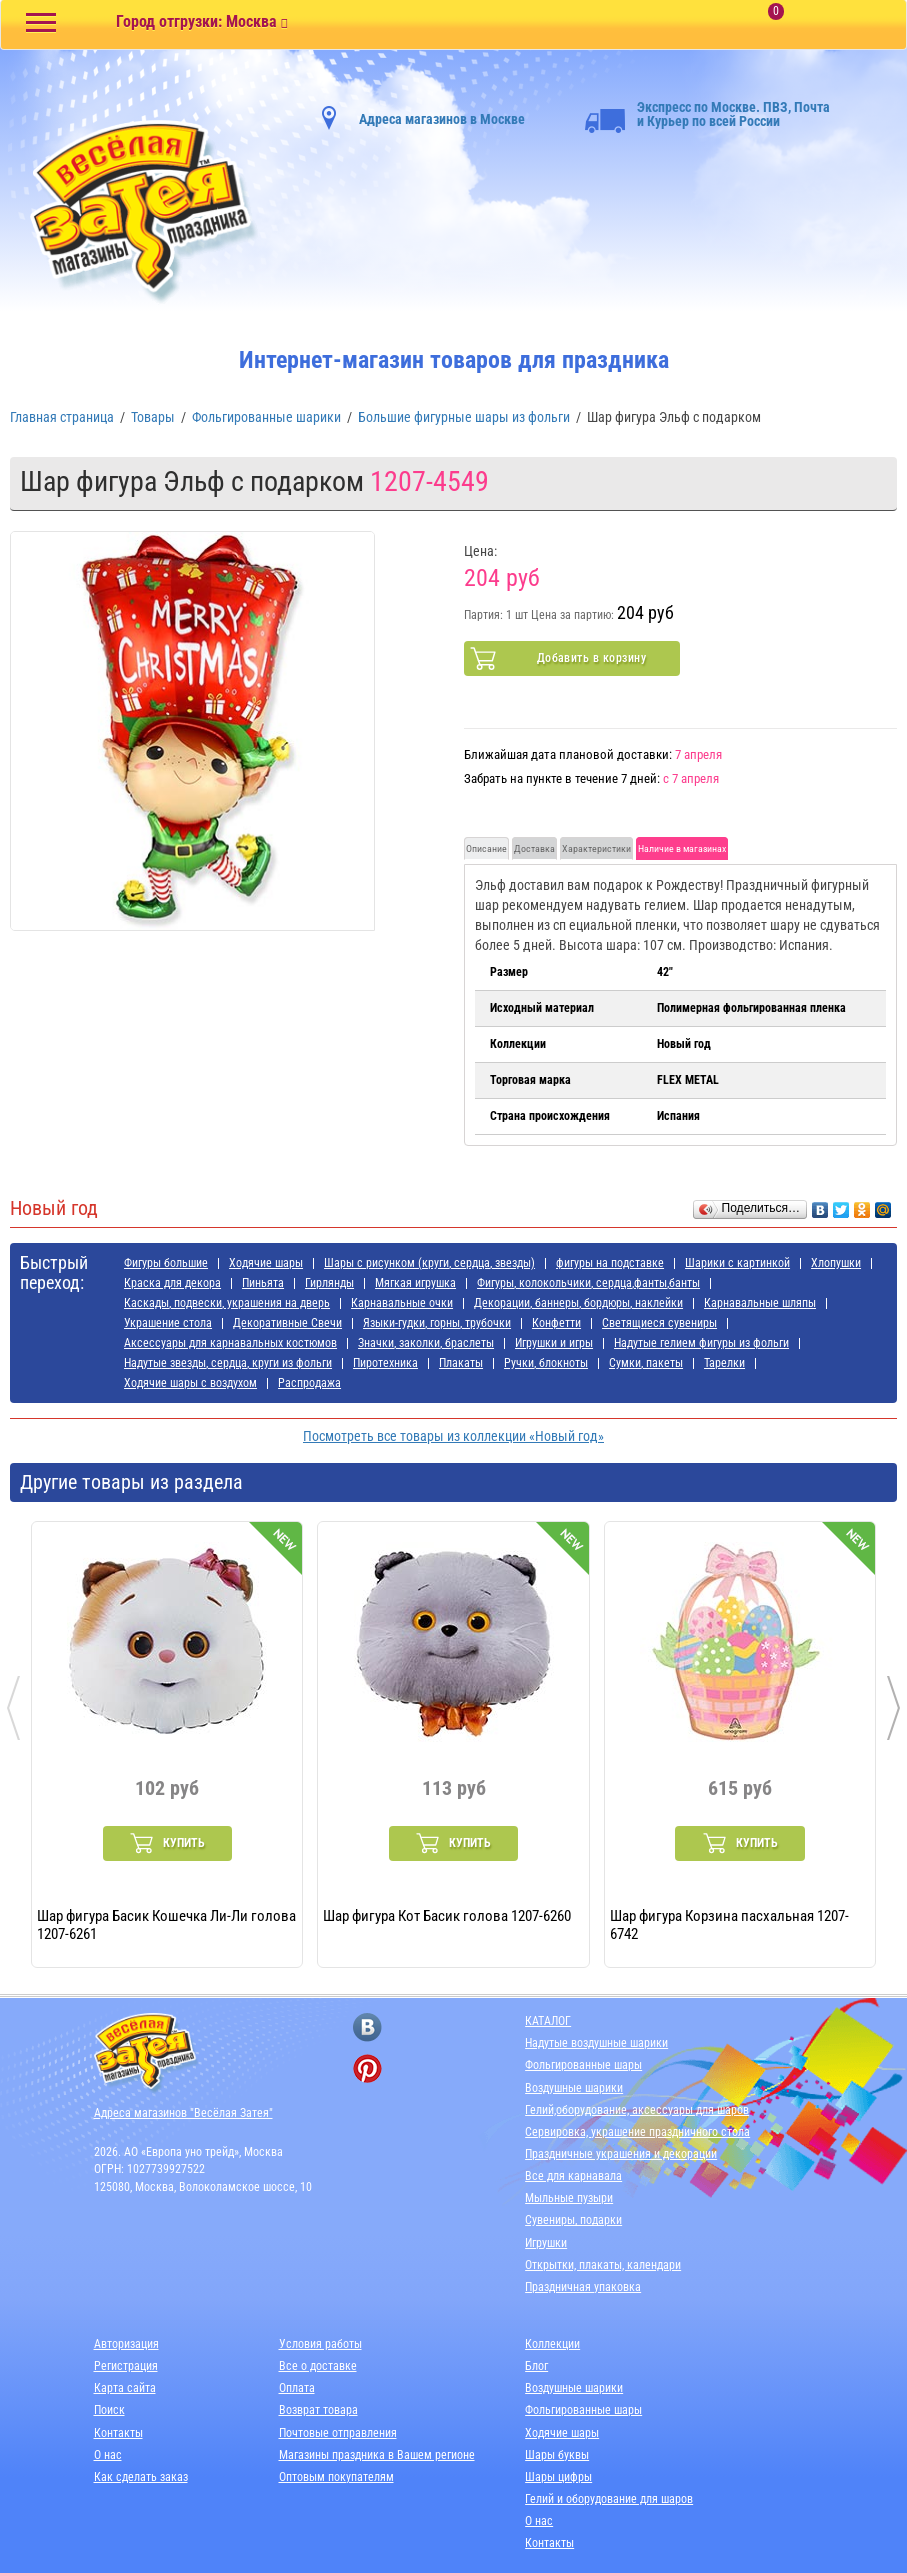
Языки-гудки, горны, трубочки (437, 1323)
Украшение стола (168, 1323)
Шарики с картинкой (737, 1263)
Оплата (297, 2388)
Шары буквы (557, 2455)
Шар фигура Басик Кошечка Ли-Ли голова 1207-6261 (166, 1924)
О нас (108, 2455)
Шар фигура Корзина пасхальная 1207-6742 (729, 1924)
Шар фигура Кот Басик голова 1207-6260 (447, 1916)
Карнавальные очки (402, 1303)
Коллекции (552, 2344)
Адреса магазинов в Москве (442, 119)
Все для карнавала (573, 2176)
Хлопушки (836, 1263)
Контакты (118, 2433)
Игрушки (546, 2243)
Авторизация (126, 2344)
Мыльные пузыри (569, 2198)
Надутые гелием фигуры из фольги (701, 1343)
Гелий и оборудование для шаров (609, 2499)
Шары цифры (558, 2477)
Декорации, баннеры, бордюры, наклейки (578, 1303)
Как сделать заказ (141, 2477)
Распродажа (309, 1383)
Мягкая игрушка (415, 1283)
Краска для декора (172, 1283)
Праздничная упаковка (583, 2287)
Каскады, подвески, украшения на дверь (227, 1303)
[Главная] (135, 212)
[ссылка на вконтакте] (367, 2027)
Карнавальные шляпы (760, 1303)
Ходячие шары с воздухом (190, 1383)
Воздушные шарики (574, 2088)
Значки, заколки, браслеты (426, 1343)
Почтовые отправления (338, 2433)
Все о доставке (318, 2366)
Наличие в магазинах (682, 848)
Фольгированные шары (583, 2065)
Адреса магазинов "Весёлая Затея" (183, 2113)
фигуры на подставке (610, 1263)
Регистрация (126, 2366)
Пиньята (263, 1283)
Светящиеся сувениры (659, 1323)
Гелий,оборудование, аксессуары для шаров (637, 2110)
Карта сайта (125, 2388)
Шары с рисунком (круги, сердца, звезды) (429, 1263)
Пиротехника (385, 1363)
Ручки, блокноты (546, 1363)
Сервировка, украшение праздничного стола (637, 2132)
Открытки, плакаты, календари (603, 2265)
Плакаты (461, 1363)
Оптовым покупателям (336, 2477)
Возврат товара (318, 2410)
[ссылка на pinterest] (367, 2068)
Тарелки (724, 1363)
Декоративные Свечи (287, 1323)
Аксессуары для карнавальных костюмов (230, 1343)
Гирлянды (329, 1283)
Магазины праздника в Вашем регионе (377, 2455)
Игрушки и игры (554, 1343)
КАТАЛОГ (548, 2021)
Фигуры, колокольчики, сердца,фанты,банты (588, 1283)
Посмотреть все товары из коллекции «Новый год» (453, 1436)
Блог (536, 2366)
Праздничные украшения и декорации (621, 2154)
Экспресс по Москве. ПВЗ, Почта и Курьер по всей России (707, 114)
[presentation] (13, 1708)
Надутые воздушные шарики (596, 2043)
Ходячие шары (266, 1263)
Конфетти (556, 1323)
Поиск (109, 2410)
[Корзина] (812, 26)
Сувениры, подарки (573, 2220)
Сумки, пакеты (646, 1363)
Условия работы (320, 2344)
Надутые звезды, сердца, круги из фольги (228, 1363)
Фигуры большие (166, 1263)
